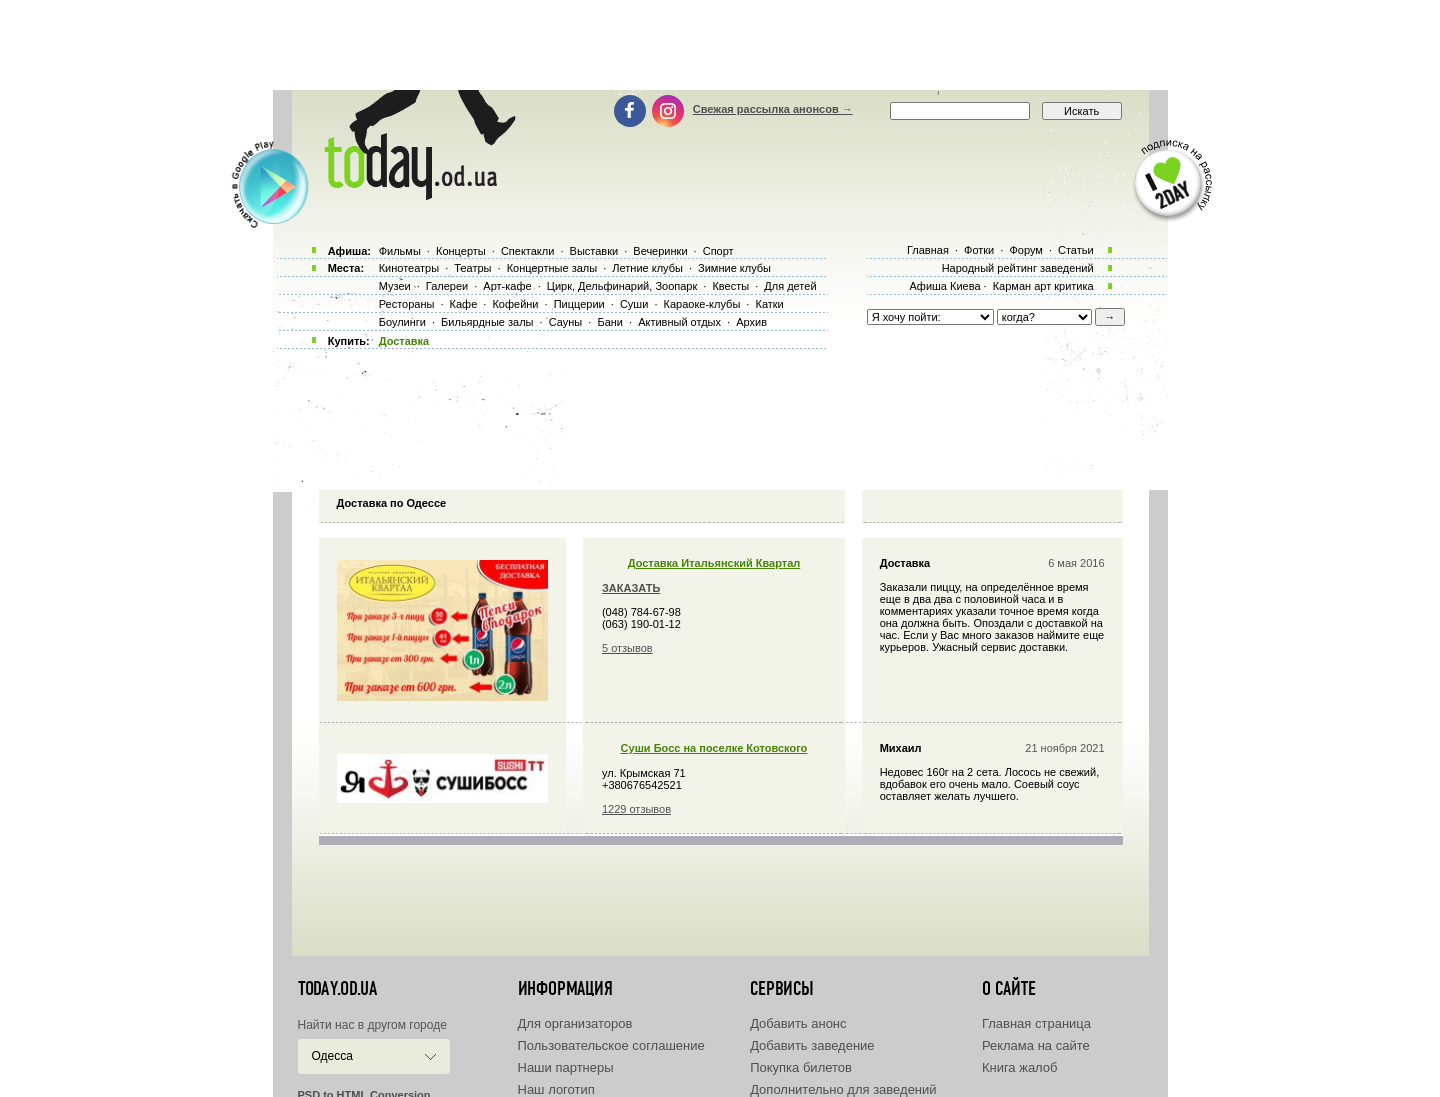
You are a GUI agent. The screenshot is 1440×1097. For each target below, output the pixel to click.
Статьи (1076, 250)
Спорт (718, 251)
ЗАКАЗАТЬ (631, 588)
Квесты (730, 286)
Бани (610, 322)
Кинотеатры (409, 268)
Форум (1025, 250)
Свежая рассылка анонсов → (773, 109)
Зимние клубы (734, 268)
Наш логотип (556, 1089)
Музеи (395, 286)
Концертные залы (552, 268)
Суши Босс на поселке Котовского (714, 748)
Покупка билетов (801, 1067)
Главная (928, 250)
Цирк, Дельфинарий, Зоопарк (622, 286)
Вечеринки (660, 251)
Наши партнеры (566, 1067)
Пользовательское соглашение (611, 1045)
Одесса (332, 1056)
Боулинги (402, 322)
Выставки (594, 251)
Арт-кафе (507, 286)
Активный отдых (679, 322)
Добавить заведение (812, 1045)
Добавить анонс (798, 1023)
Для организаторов (575, 1023)
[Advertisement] (720, 45)
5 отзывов (627, 648)
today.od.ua (337, 989)
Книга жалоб (1020, 1067)
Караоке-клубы (702, 304)
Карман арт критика (1043, 286)
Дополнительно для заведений (843, 1089)
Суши (634, 304)
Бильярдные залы (487, 322)
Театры (472, 268)
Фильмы (400, 251)
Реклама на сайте (1036, 1045)
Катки (769, 304)
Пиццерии (579, 304)
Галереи (447, 286)
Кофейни (515, 304)
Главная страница (1036, 1023)
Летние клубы (647, 268)
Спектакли (528, 251)
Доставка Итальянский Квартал (714, 563)
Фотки (979, 250)
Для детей (790, 286)
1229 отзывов (636, 809)
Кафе (464, 304)
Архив (751, 322)
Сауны (566, 322)
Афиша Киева (944, 286)
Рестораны (407, 304)
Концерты (461, 251)
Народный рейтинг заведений (1018, 268)
